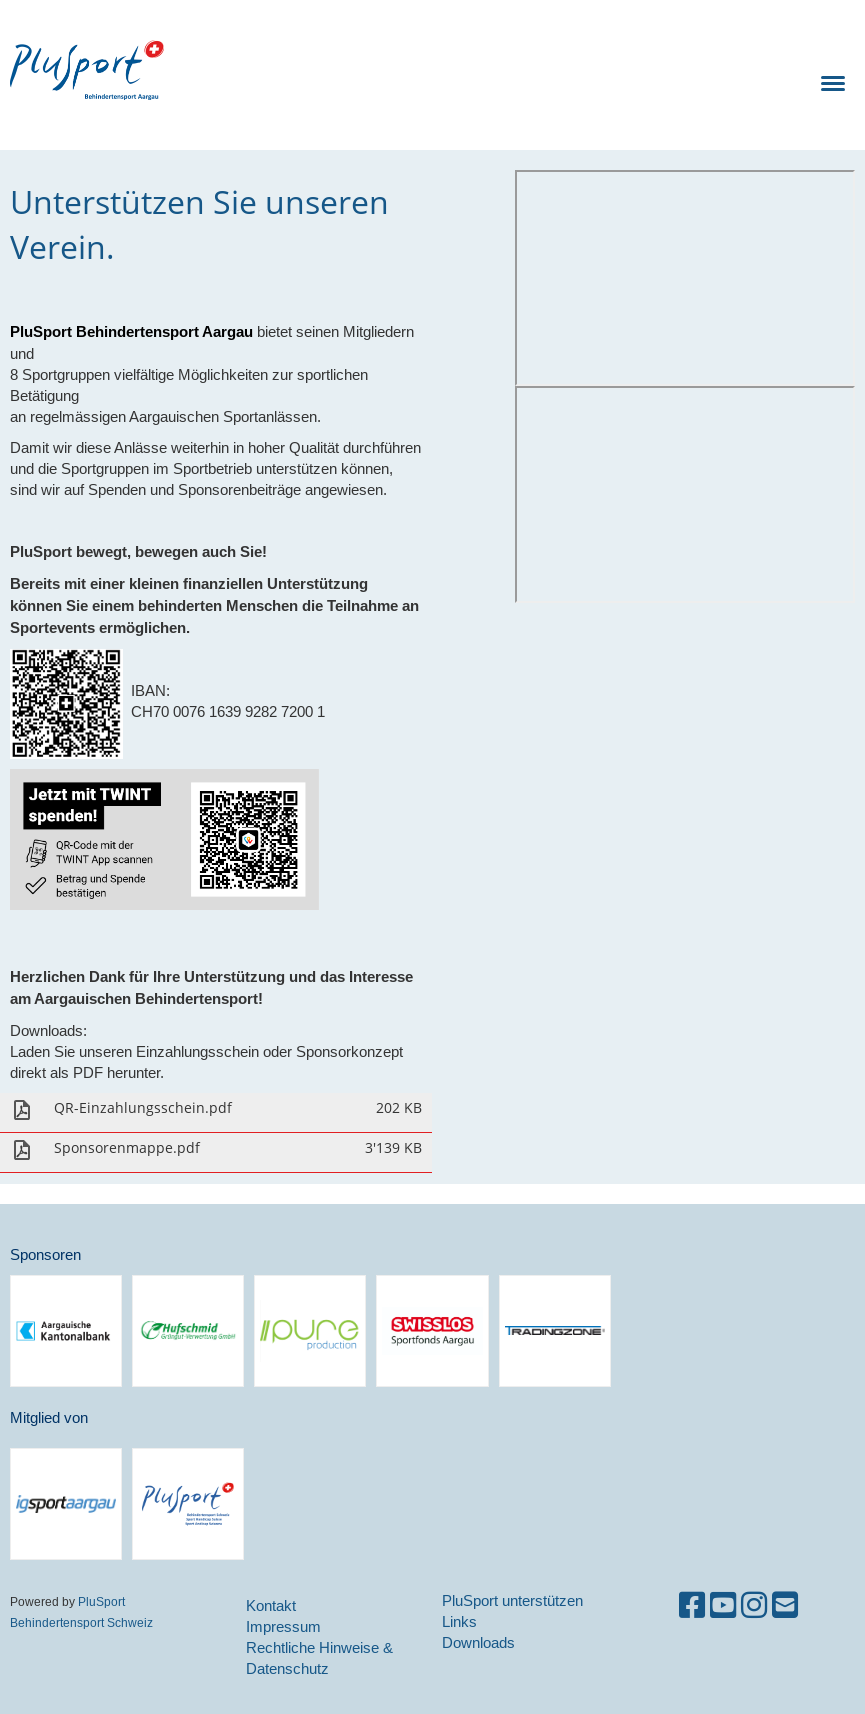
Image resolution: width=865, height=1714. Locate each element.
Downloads (478, 1642)
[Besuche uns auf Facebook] (692, 1605)
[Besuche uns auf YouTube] (723, 1605)
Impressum (283, 1626)
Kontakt (271, 1605)
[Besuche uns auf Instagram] (754, 1605)
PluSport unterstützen (512, 1600)
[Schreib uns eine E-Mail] (785, 1605)
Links (459, 1621)
